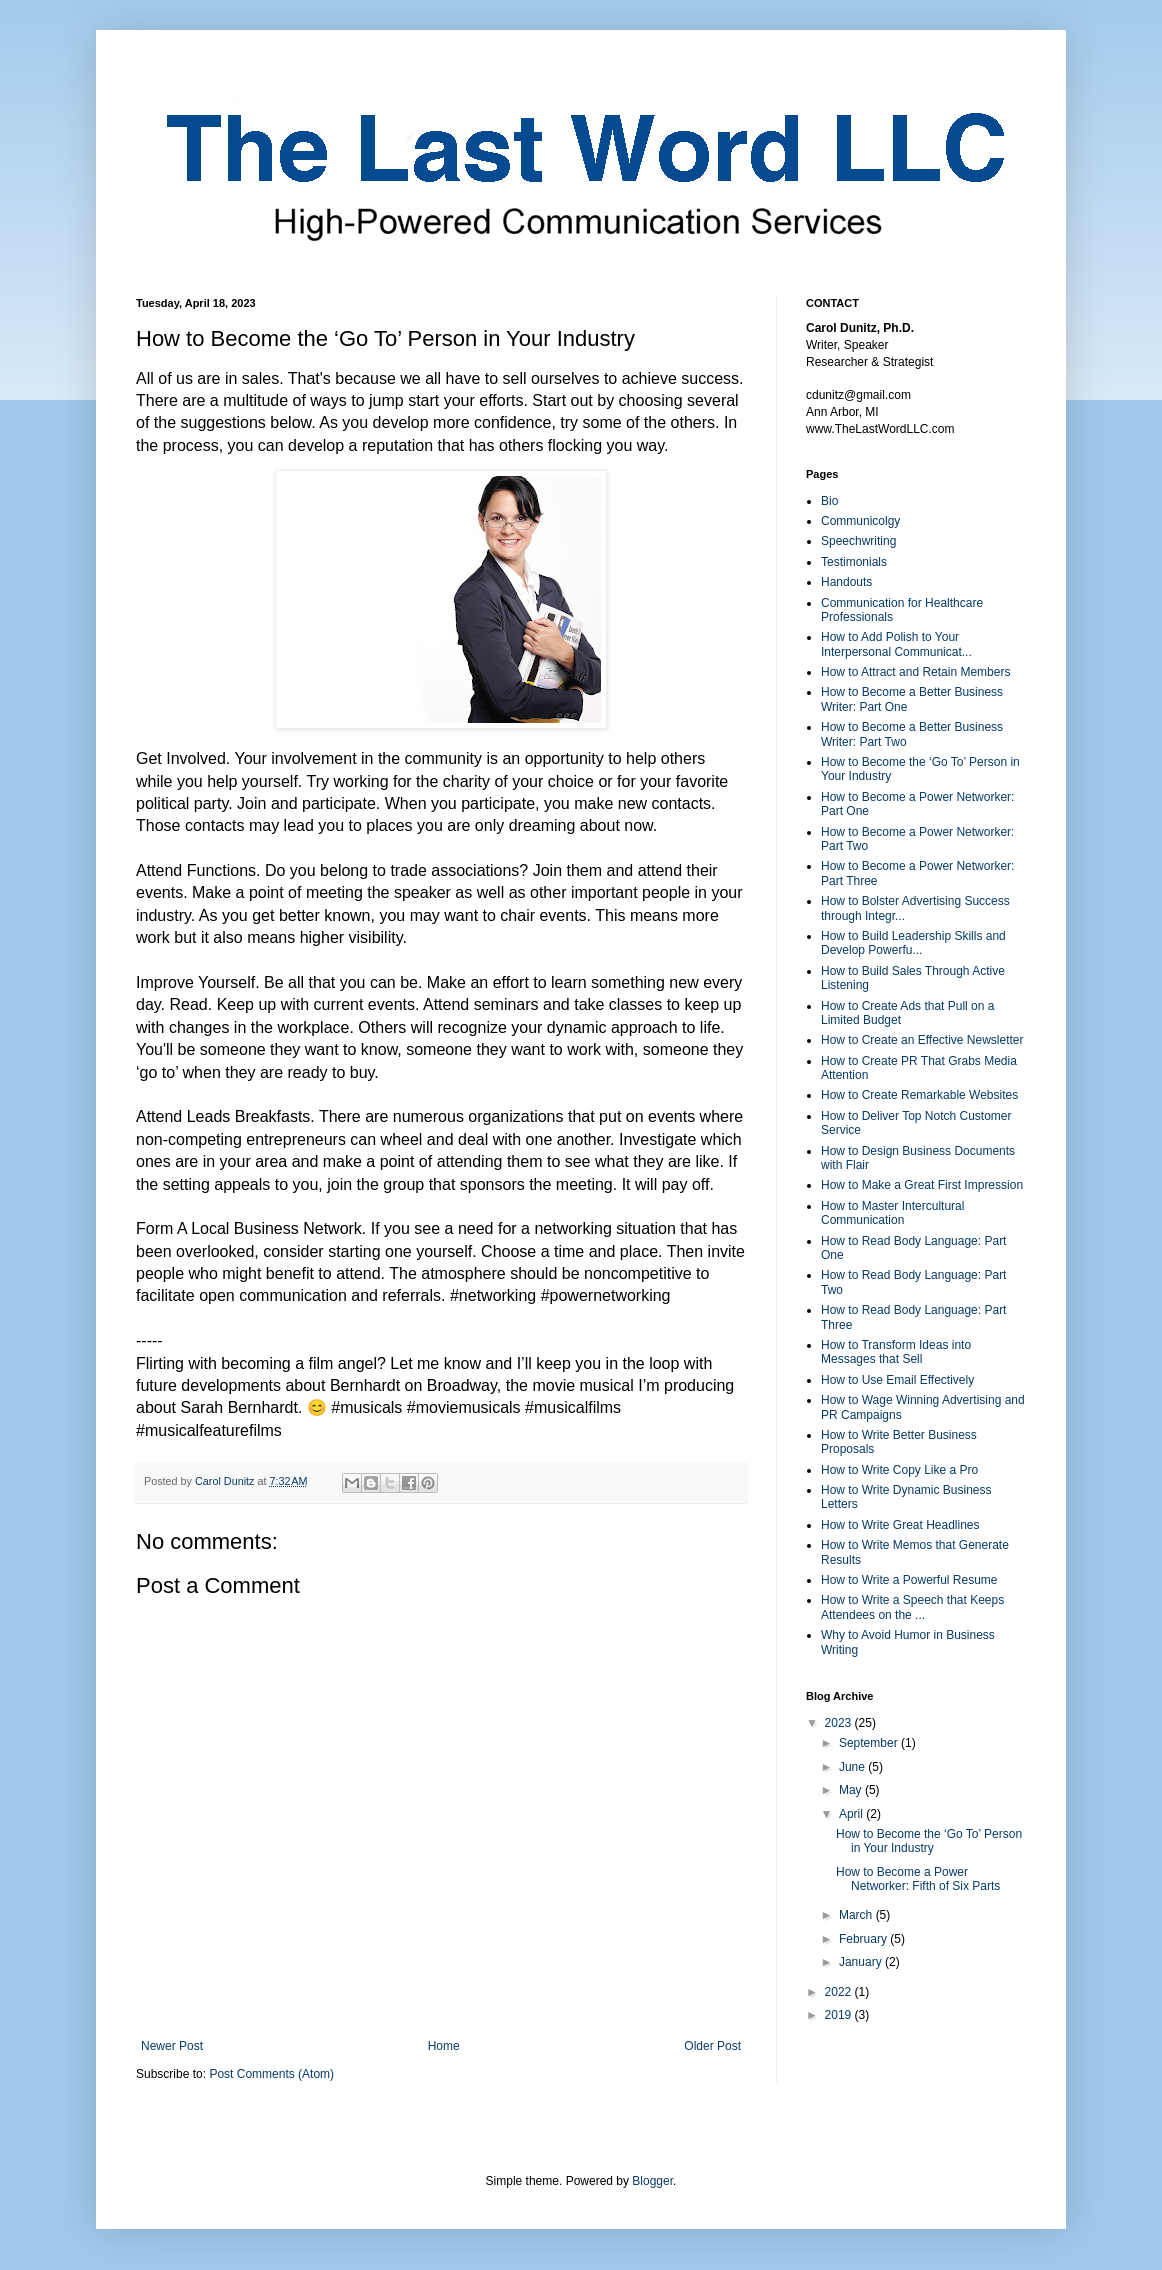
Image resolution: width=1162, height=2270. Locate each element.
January (862, 1962)
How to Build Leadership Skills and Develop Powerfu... (913, 943)
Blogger (652, 2181)
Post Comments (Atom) (271, 2074)
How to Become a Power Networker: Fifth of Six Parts (918, 1879)
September (870, 1743)
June (853, 1767)
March (857, 1915)
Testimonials (854, 562)
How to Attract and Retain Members (915, 672)
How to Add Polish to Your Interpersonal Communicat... (896, 644)
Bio (829, 501)
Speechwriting (858, 541)
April (852, 1814)
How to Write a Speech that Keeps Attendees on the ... (912, 1607)
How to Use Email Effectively (897, 1380)
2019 (840, 2015)
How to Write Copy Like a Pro (899, 1470)
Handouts (846, 582)
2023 (840, 1723)
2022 (840, 1992)
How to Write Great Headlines (900, 1525)
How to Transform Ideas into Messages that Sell (896, 1352)
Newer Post (172, 2046)
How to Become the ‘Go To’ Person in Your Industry (929, 1841)
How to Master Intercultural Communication (892, 1213)
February (864, 1939)
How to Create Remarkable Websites (919, 1095)
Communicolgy (860, 521)
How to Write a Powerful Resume (909, 1580)
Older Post (712, 2046)
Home (444, 2046)
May (852, 1790)
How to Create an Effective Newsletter (922, 1040)
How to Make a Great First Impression (922, 1185)
